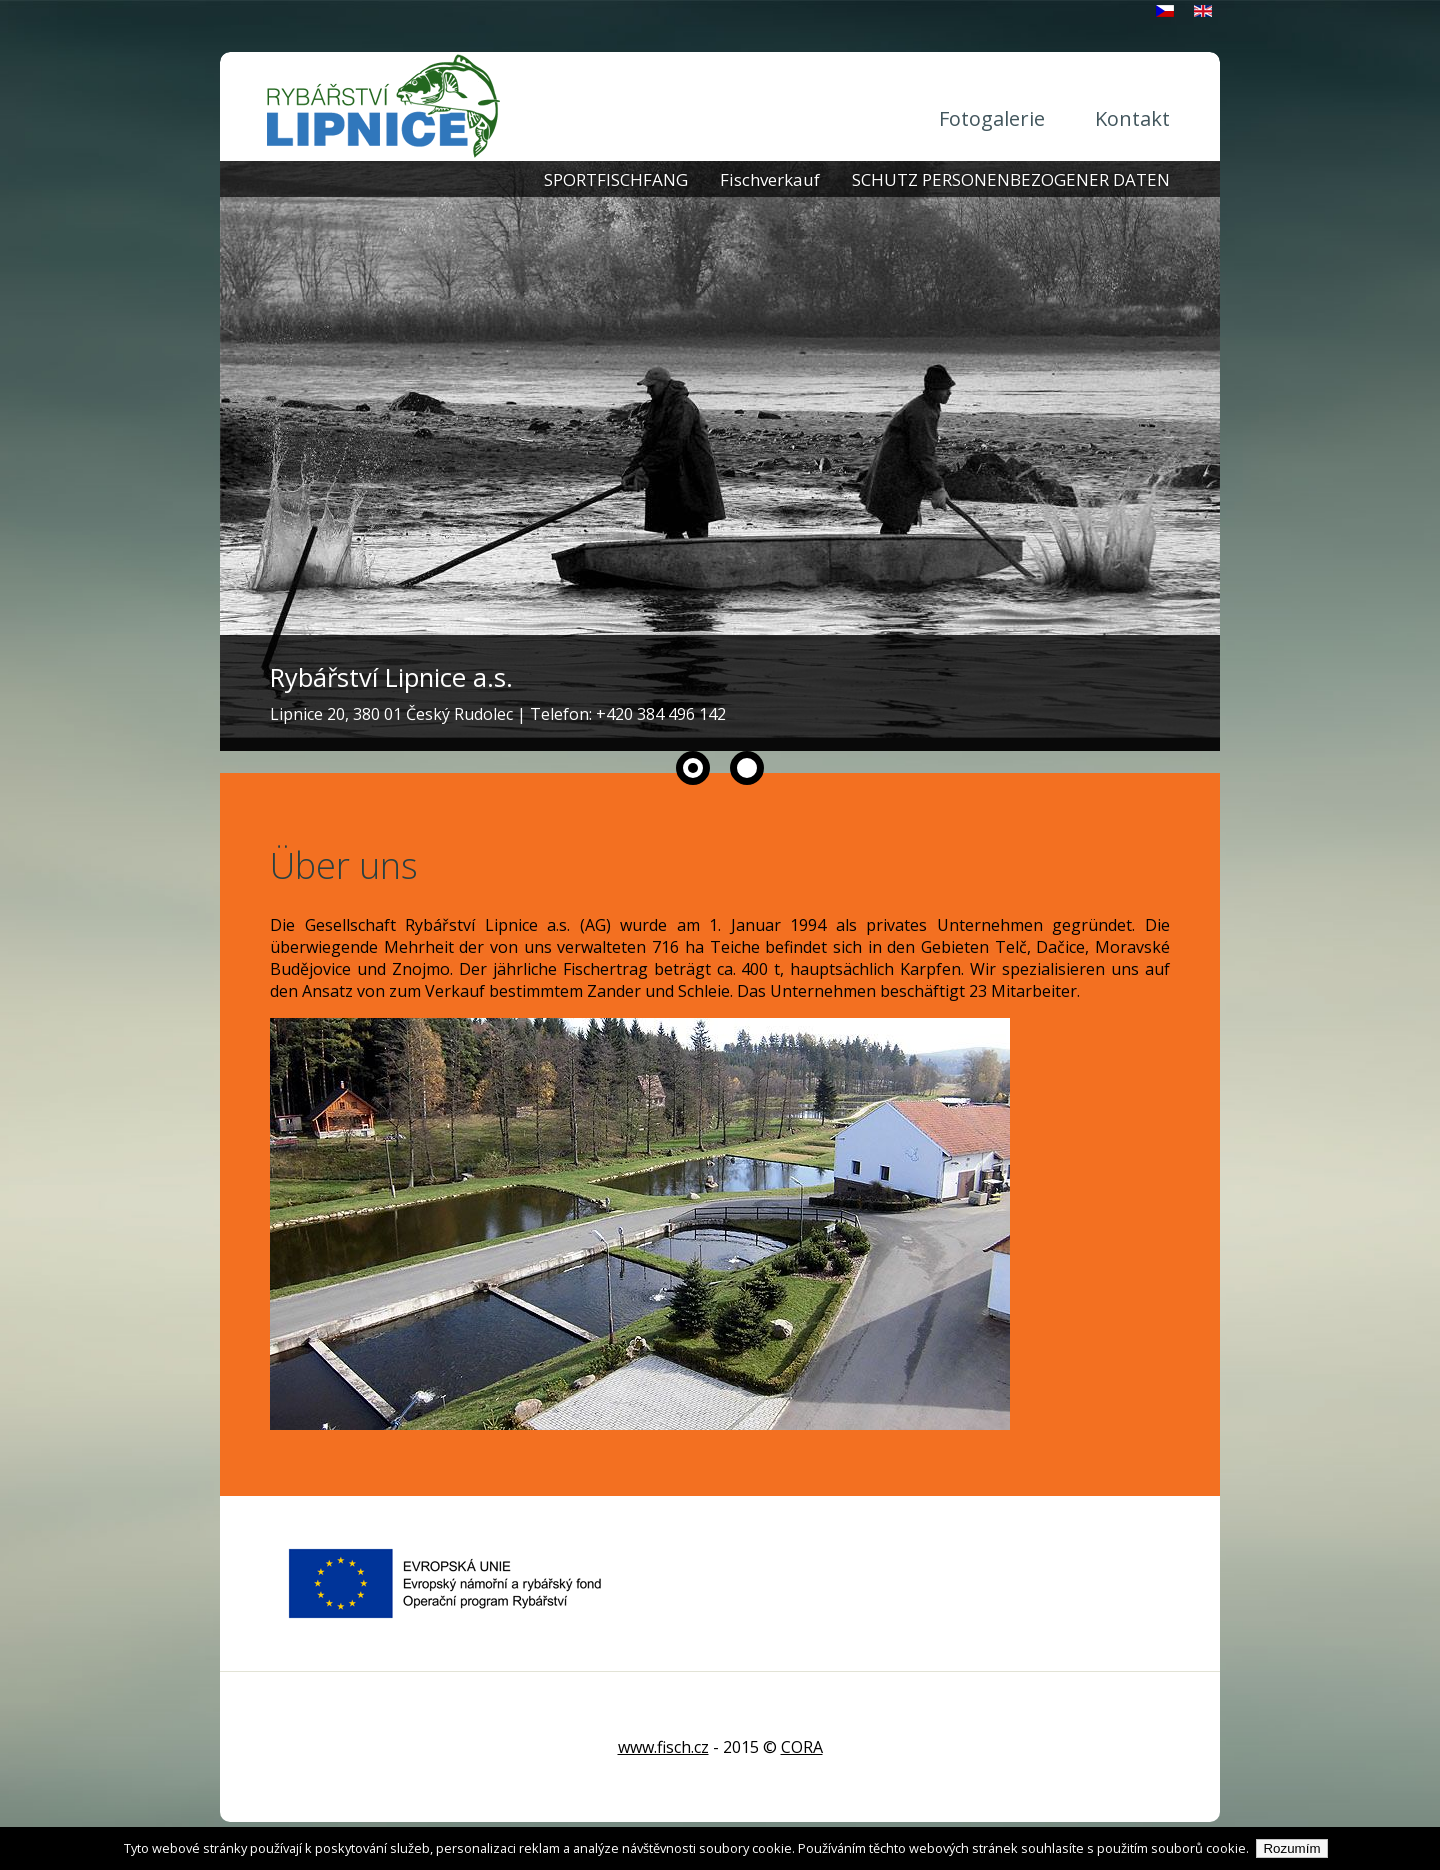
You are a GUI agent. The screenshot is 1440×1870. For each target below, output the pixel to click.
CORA (802, 1747)
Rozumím (1291, 1848)
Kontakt (1132, 118)
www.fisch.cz (663, 1747)
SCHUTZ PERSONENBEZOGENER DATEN (1011, 179)
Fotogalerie (992, 118)
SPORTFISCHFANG (616, 179)
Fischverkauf (770, 179)
